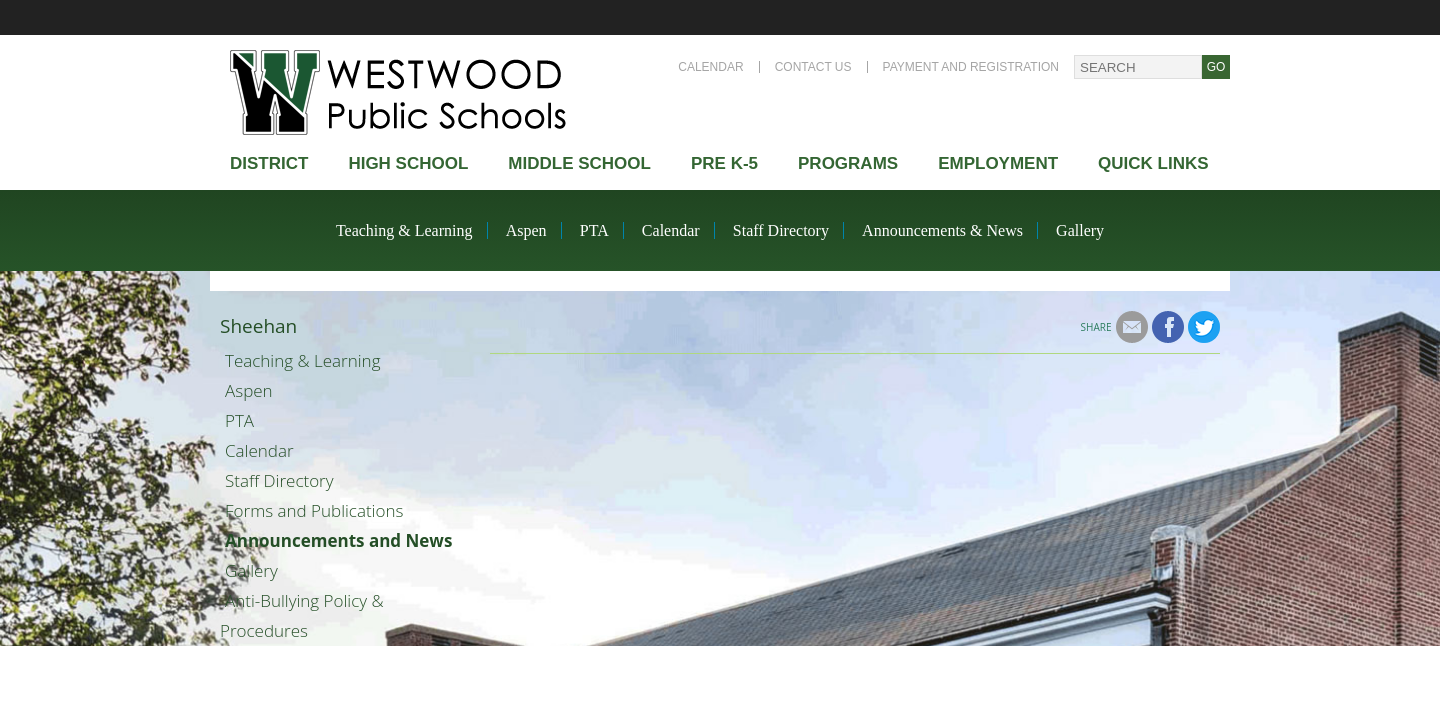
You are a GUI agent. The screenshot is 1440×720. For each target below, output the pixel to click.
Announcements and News (338, 540)
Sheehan (258, 326)
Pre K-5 (724, 163)
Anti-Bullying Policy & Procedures (302, 615)
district (269, 163)
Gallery (1080, 230)
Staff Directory (781, 230)
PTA (594, 230)
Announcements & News (942, 230)
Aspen (526, 230)
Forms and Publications (314, 510)
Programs (848, 163)
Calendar (710, 67)
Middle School (579, 163)
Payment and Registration (971, 67)
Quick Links (1153, 163)
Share (1096, 327)
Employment (998, 163)
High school (408, 163)
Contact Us (813, 67)
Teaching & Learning (404, 230)
